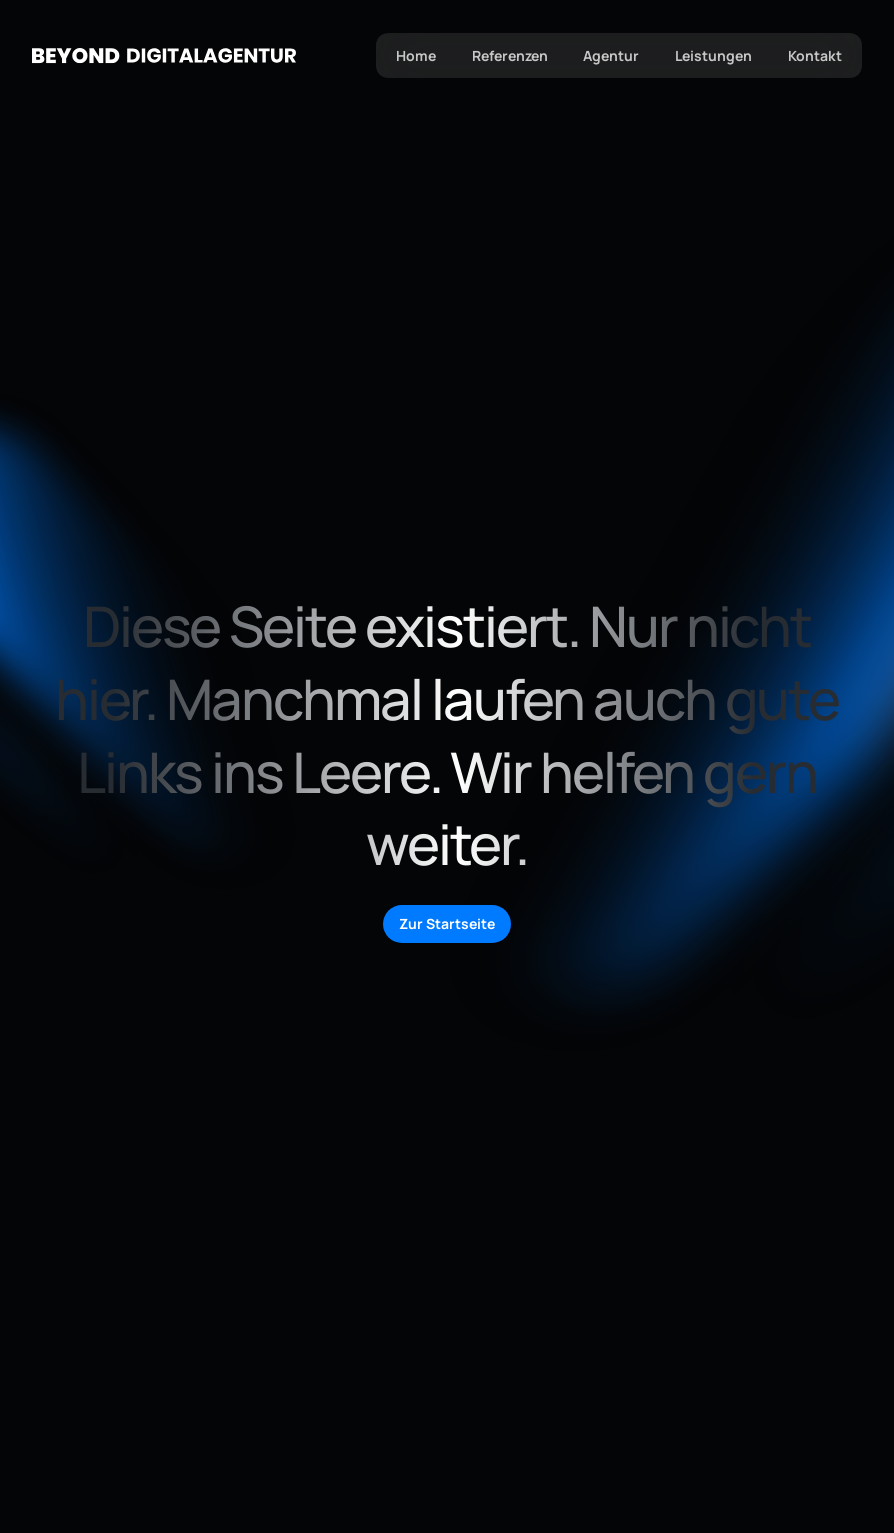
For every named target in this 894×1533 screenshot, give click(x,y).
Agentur (611, 55)
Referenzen (509, 55)
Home (415, 55)
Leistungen (713, 55)
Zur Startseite (447, 923)
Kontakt (815, 55)
